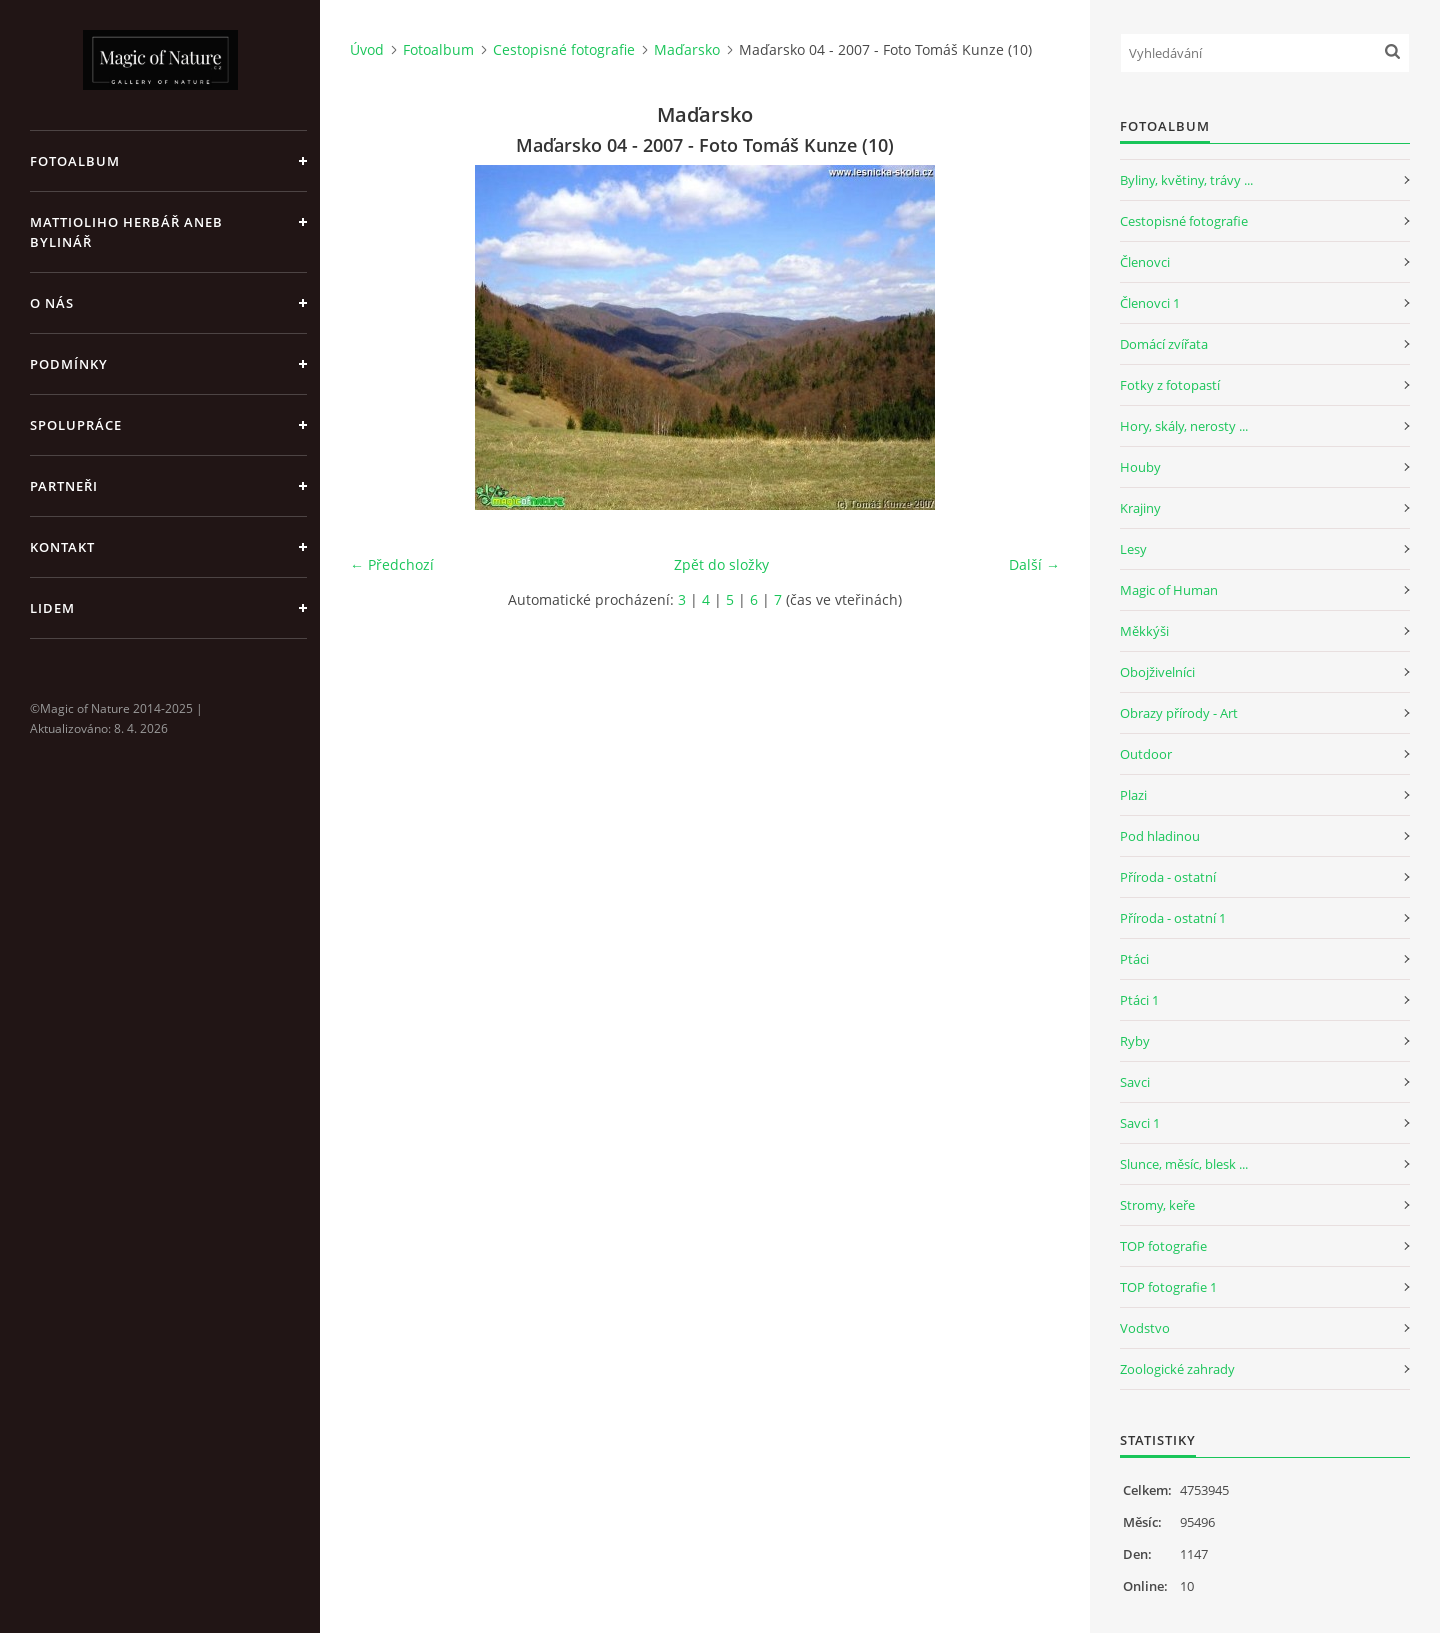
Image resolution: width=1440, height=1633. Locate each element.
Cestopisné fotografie (564, 49)
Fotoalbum (75, 161)
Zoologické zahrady (1177, 1369)
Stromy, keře (1157, 1205)
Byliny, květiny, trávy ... (1186, 180)
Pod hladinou (1160, 836)
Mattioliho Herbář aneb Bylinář (126, 232)
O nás (52, 303)
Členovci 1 (1150, 303)
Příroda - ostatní (1168, 877)
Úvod (367, 49)
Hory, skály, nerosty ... (1184, 426)
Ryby (1135, 1041)
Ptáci (1134, 959)
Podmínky (69, 364)
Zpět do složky (721, 564)
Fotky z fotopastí (1170, 385)
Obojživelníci (1157, 672)
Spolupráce (76, 425)
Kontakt (62, 547)
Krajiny (1140, 508)
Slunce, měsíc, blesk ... (1184, 1164)
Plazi (1133, 795)
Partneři (64, 486)
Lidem (52, 608)
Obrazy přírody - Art (1179, 713)
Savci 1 (1140, 1123)
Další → (1034, 564)
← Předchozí (392, 564)
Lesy (1133, 549)
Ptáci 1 (1139, 1000)
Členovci (1145, 262)
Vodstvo (1145, 1328)
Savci (1135, 1082)
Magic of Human (1169, 590)
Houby (1140, 467)
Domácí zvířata (1164, 344)
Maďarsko (687, 49)
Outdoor (1146, 754)
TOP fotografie (1163, 1246)
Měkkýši (1144, 631)
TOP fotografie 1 (1168, 1287)
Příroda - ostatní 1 (1173, 918)
